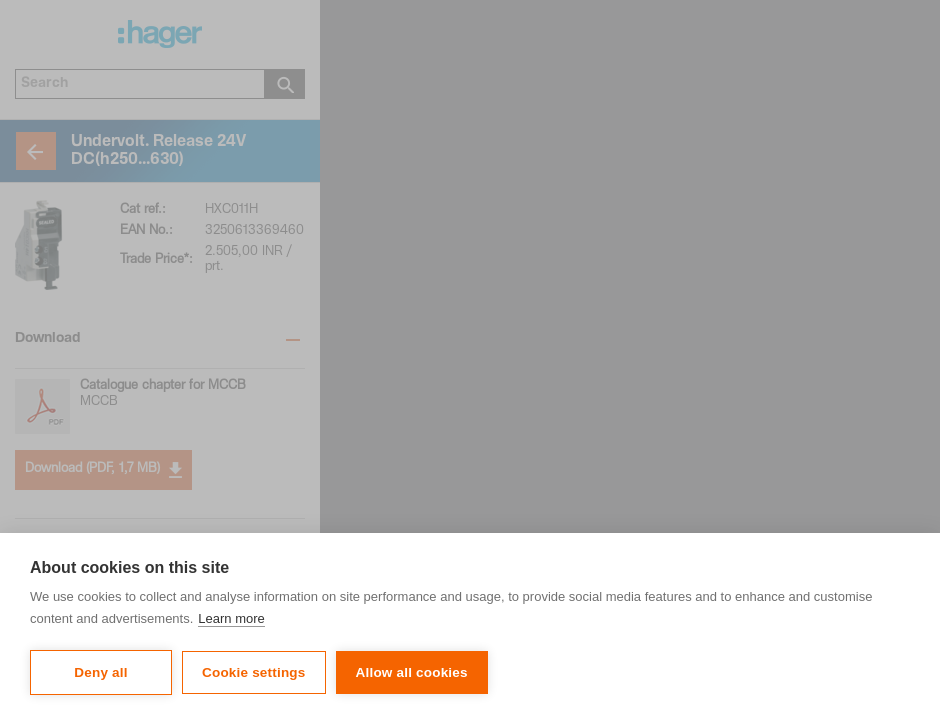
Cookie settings (254, 672)
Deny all (100, 672)
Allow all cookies (412, 672)
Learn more (231, 618)
